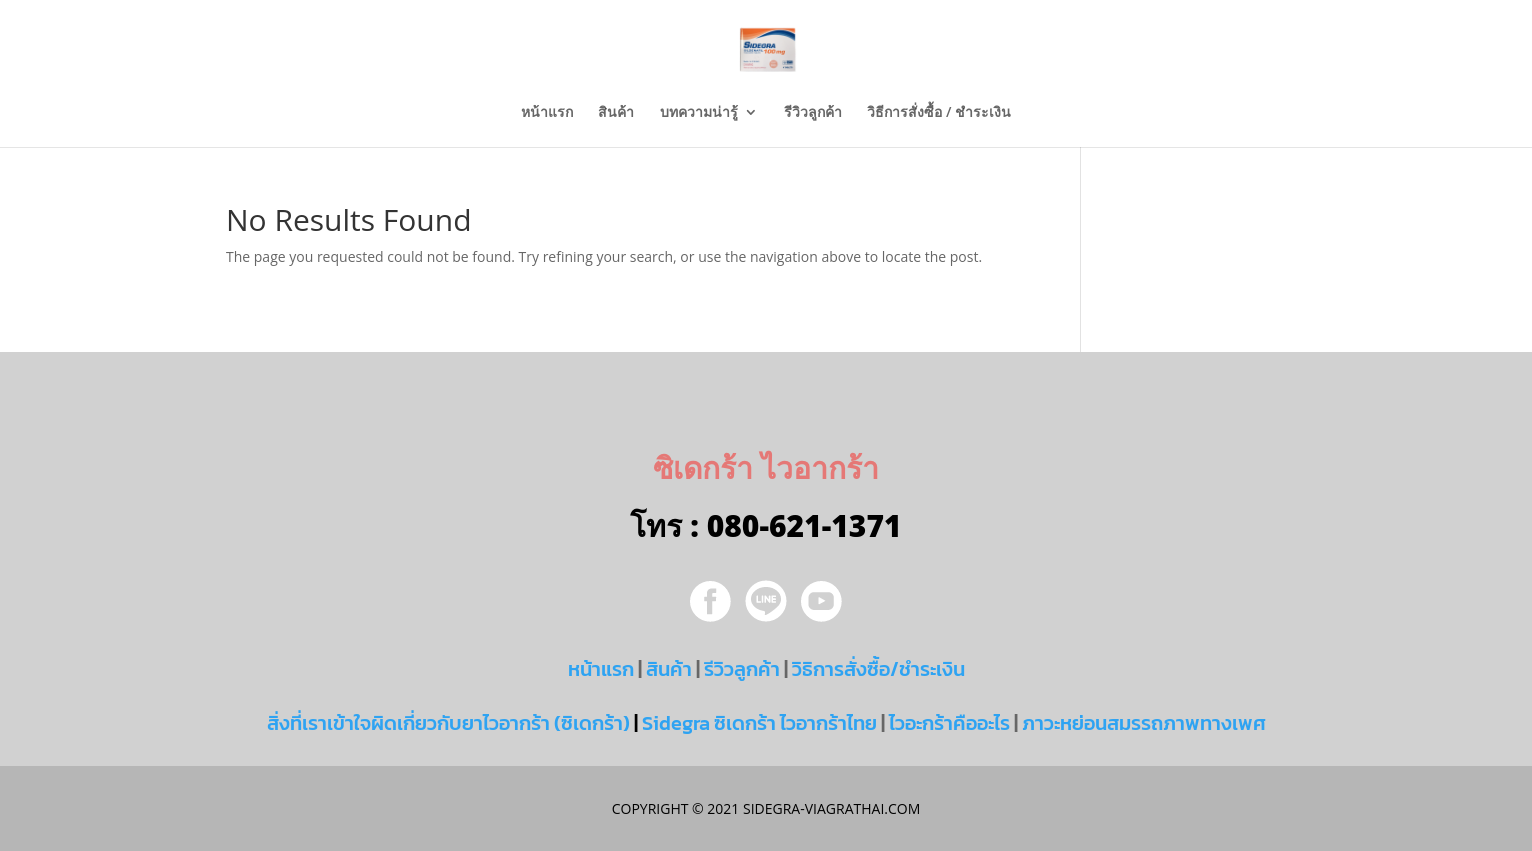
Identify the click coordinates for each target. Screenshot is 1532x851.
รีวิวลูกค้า (813, 113)
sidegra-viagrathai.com (829, 808)
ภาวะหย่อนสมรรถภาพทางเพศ (1144, 723)
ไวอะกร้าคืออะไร (949, 723)
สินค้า (616, 113)
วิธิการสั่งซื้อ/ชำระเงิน (878, 669)
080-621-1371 (804, 525)
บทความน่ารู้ (699, 113)
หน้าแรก (547, 113)
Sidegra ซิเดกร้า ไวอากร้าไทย (759, 723)
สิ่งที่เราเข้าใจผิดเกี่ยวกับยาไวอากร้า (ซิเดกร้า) (448, 723)
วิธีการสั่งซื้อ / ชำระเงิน (939, 113)
